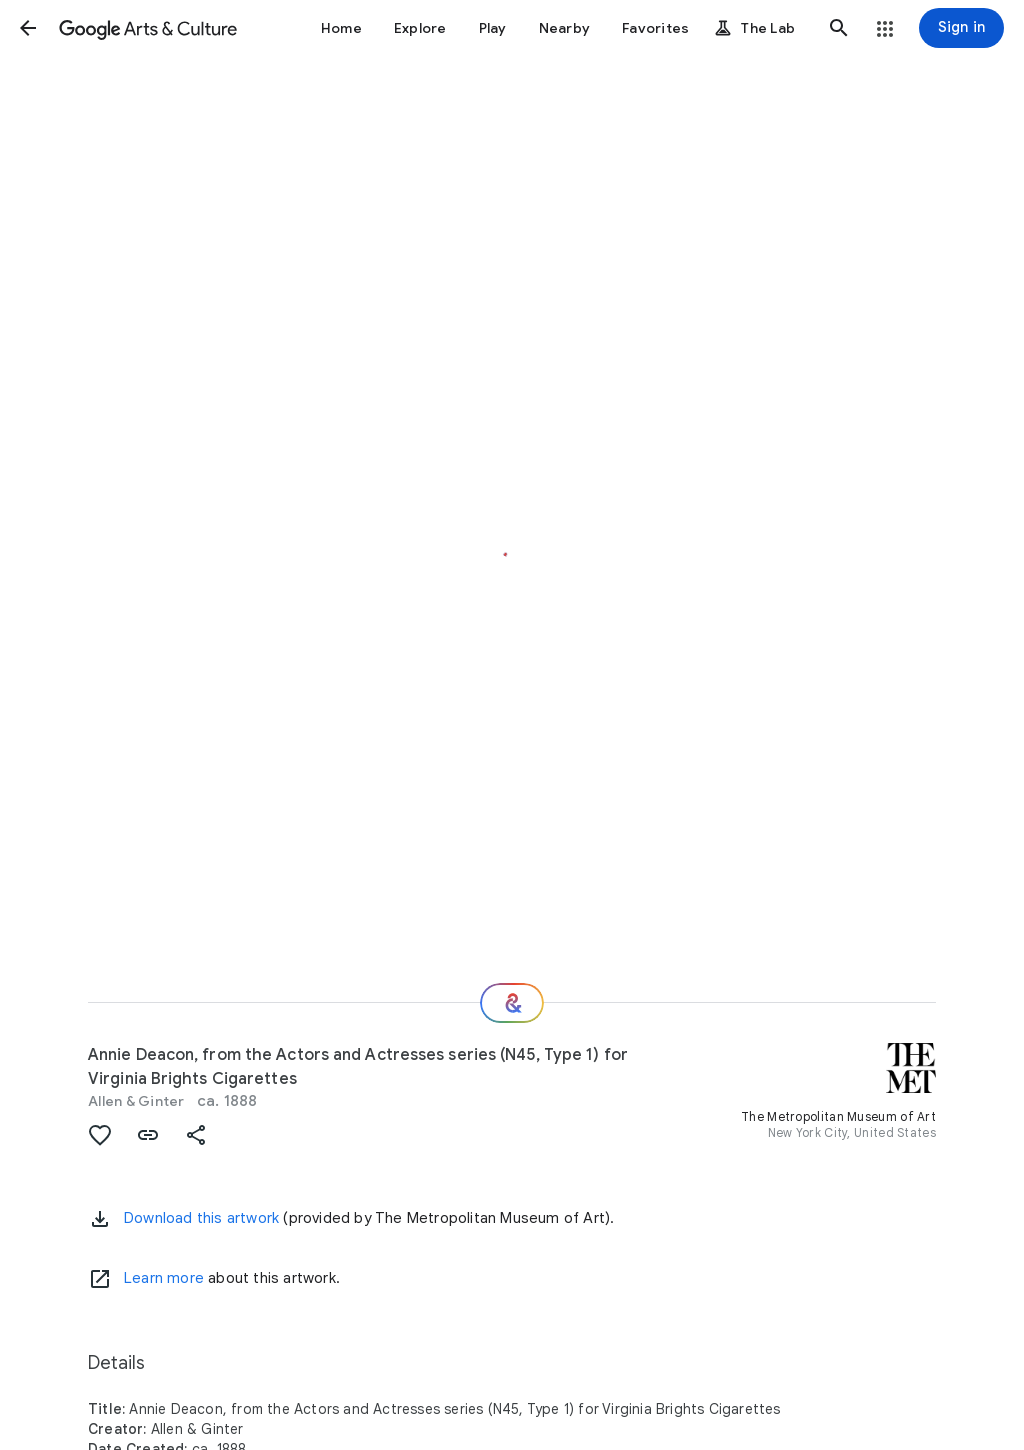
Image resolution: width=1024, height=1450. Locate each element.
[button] (28, 28)
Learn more (164, 1278)
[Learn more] (100, 1279)
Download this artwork (201, 1218)
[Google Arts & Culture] (148, 28)
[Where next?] (512, 1003)
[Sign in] (961, 28)
